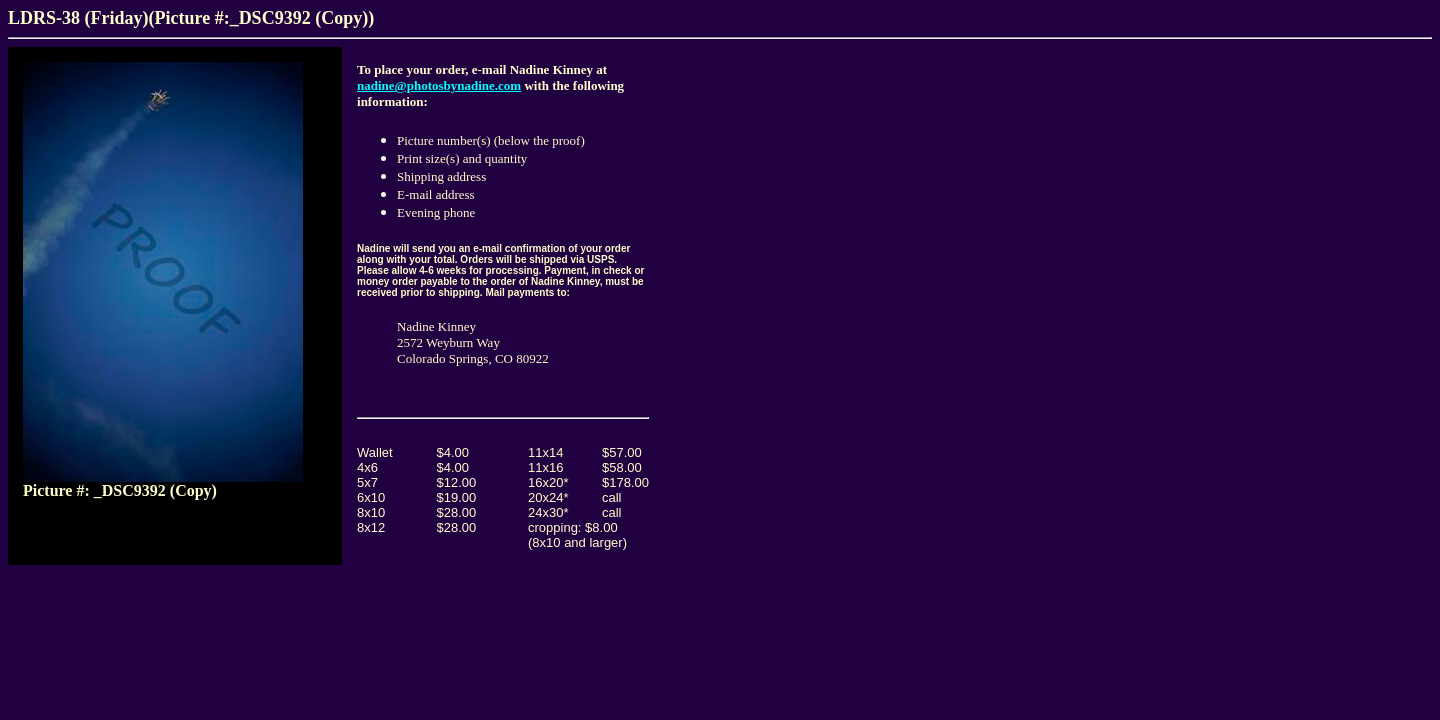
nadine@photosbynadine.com (439, 85)
